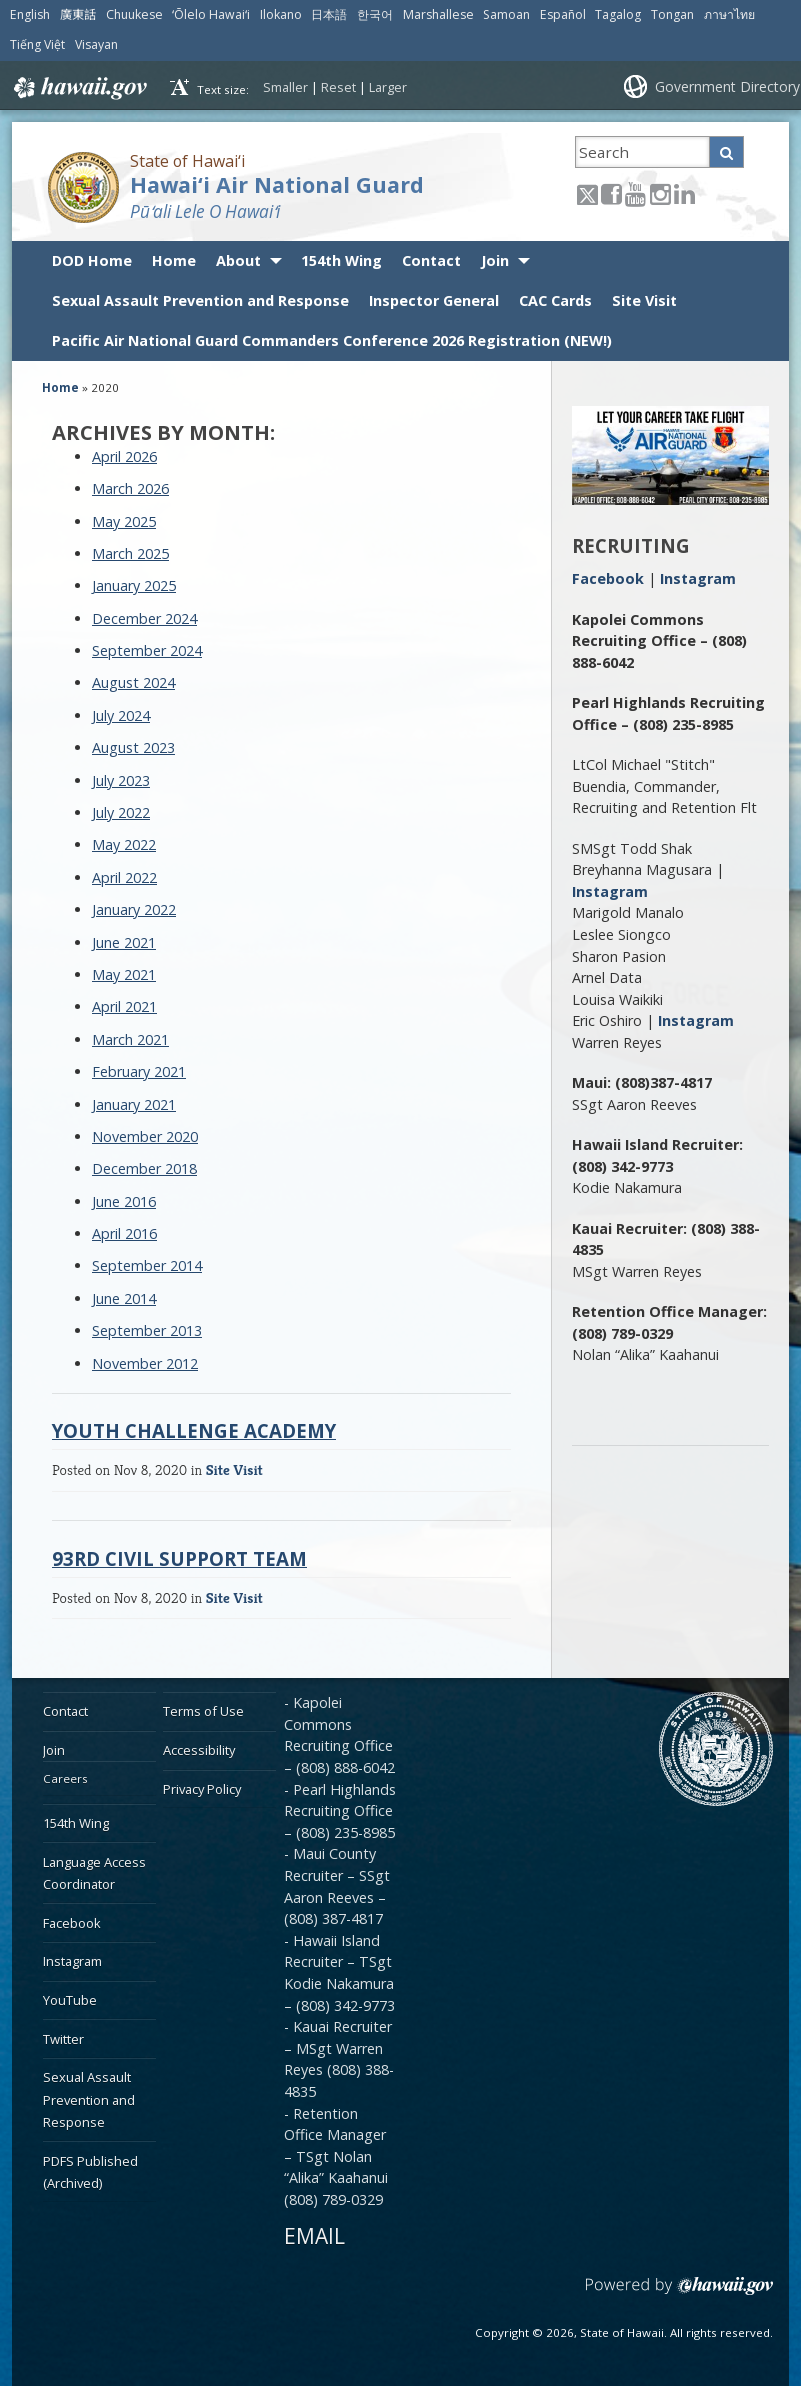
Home (174, 260)
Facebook (608, 578)
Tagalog (618, 14)
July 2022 (121, 812)
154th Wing (341, 260)
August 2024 (133, 682)
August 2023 (133, 747)
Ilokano (281, 14)
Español (563, 14)
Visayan (96, 44)
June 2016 (124, 1201)
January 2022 (134, 909)
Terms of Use (203, 1711)
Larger (388, 87)
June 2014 (124, 1298)
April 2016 (124, 1233)
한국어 (375, 14)
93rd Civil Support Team (179, 1558)
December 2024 (144, 618)
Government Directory (727, 86)
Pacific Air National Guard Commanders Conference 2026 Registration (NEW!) (332, 340)
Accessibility (199, 1750)
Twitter (63, 2039)
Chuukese (134, 14)
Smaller (285, 87)
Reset (338, 87)
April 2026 (124, 456)
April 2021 (124, 1006)
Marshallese (438, 14)
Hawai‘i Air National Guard (277, 184)
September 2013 (147, 1330)
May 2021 (124, 974)
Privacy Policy (202, 1789)
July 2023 (121, 780)
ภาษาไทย (729, 14)
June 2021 (124, 942)
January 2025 (134, 585)
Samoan (506, 14)
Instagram (698, 578)
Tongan (672, 14)
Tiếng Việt (37, 44)
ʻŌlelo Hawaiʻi (211, 14)
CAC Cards (555, 300)
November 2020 (145, 1136)
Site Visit (644, 300)
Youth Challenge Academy (194, 1430)
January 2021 (134, 1104)
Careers (65, 1778)
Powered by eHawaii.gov (679, 2293)
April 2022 (124, 877)
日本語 (329, 14)
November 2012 (145, 1363)
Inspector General (434, 300)
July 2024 (121, 715)
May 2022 (124, 844)
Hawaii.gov (78, 88)
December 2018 (144, 1168)
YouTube (70, 2000)
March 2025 (130, 553)
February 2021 (139, 1071)
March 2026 (130, 488)
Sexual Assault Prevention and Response (200, 300)
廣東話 (78, 14)
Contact (431, 260)
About (238, 260)
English (30, 14)
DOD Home (92, 260)
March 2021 (130, 1039)
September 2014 (147, 1265)
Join (495, 260)
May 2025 (124, 521)
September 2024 (147, 650)
